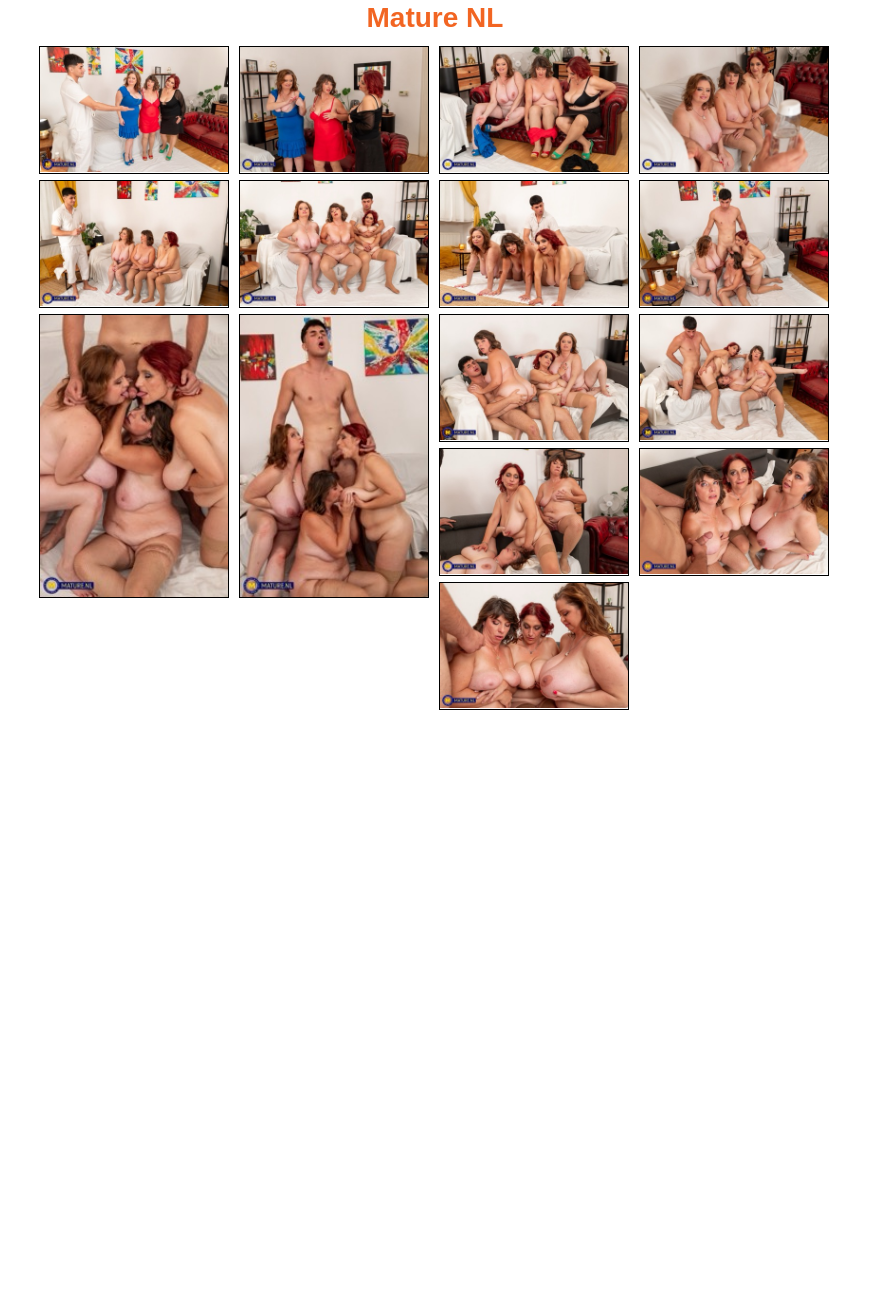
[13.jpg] (534, 512)
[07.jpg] (534, 244)
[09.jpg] (134, 456)
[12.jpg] (734, 378)
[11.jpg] (534, 378)
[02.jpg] (334, 110)
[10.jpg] (334, 456)
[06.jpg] (334, 244)
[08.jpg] (734, 244)
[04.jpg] (734, 110)
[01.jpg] (134, 110)
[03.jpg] (534, 110)
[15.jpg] (534, 646)
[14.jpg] (734, 512)
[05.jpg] (134, 244)
